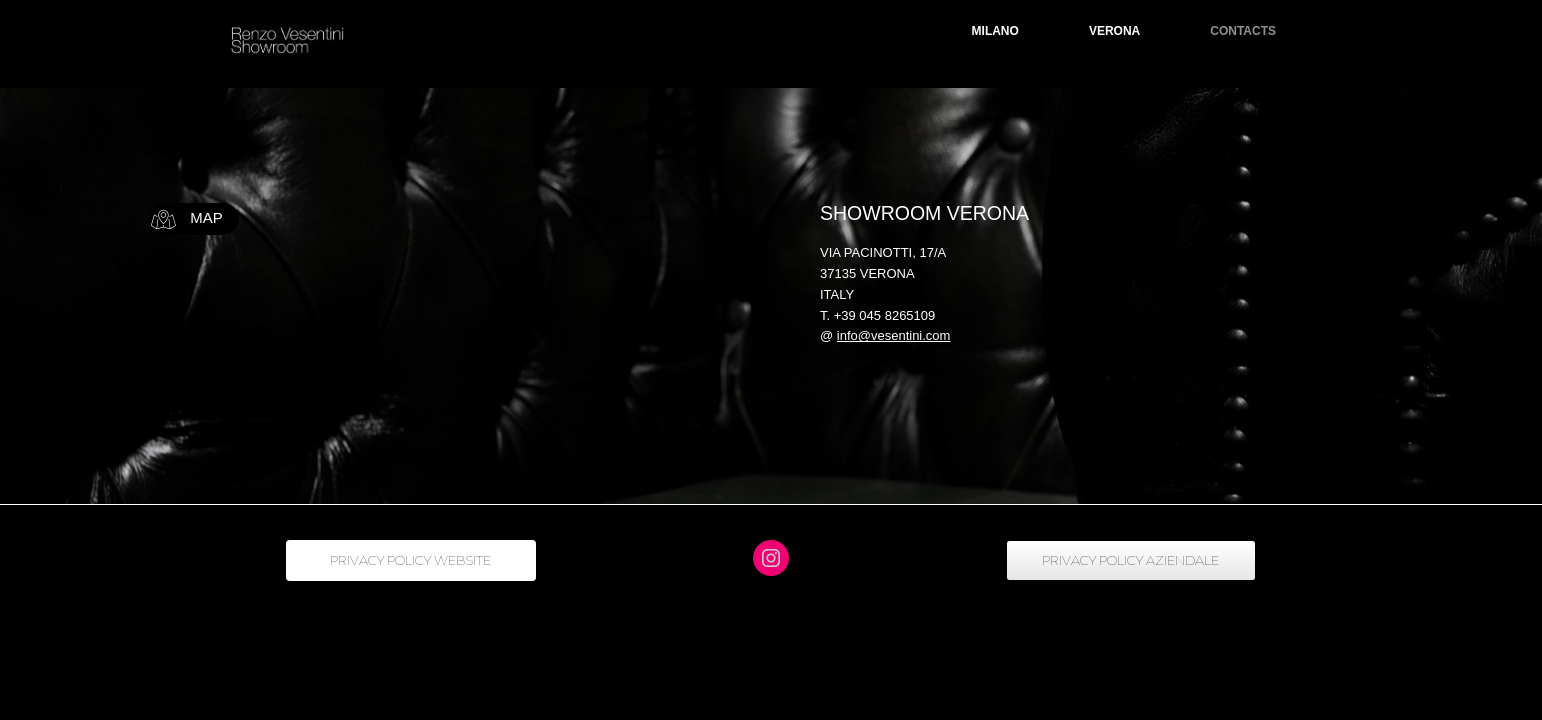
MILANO (995, 31)
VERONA (1114, 31)
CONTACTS (1243, 31)
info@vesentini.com (894, 335)
